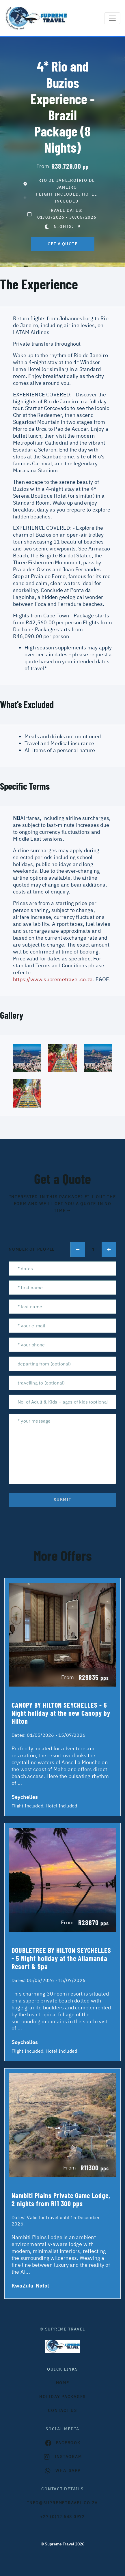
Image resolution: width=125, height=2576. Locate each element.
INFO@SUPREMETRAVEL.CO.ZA (62, 2502)
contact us (62, 2410)
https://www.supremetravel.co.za (53, 979)
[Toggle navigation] (112, 18)
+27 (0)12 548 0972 (62, 2516)
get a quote (63, 243)
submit (63, 1499)
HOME (62, 2382)
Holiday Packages (62, 2396)
